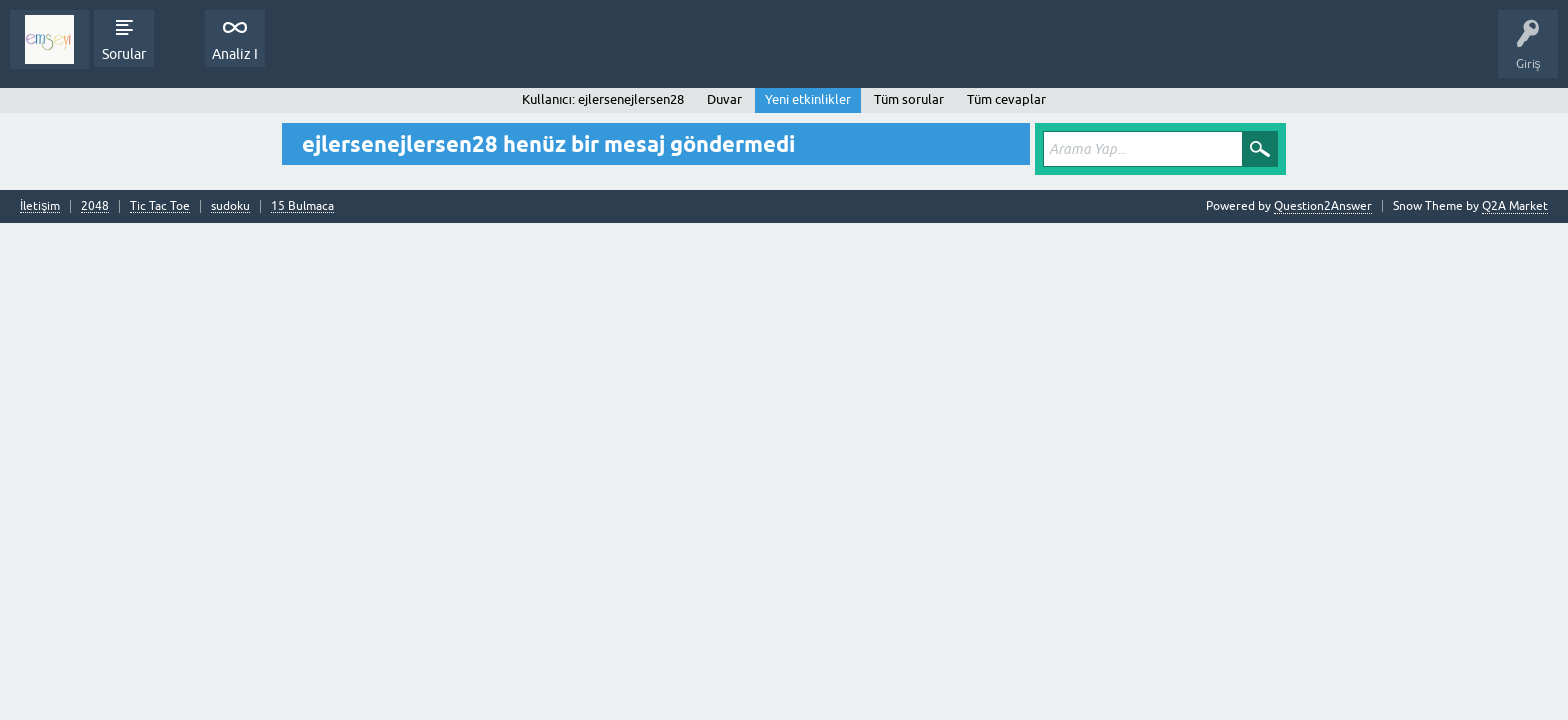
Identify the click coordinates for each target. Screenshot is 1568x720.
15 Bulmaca (302, 206)
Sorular (124, 54)
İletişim (40, 206)
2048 (95, 206)
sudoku (230, 206)
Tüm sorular (909, 99)
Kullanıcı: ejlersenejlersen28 (603, 99)
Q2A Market (1515, 206)
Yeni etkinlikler (808, 99)
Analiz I (235, 54)
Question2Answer (1323, 206)
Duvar (724, 99)
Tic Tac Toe (160, 206)
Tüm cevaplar (1006, 99)
